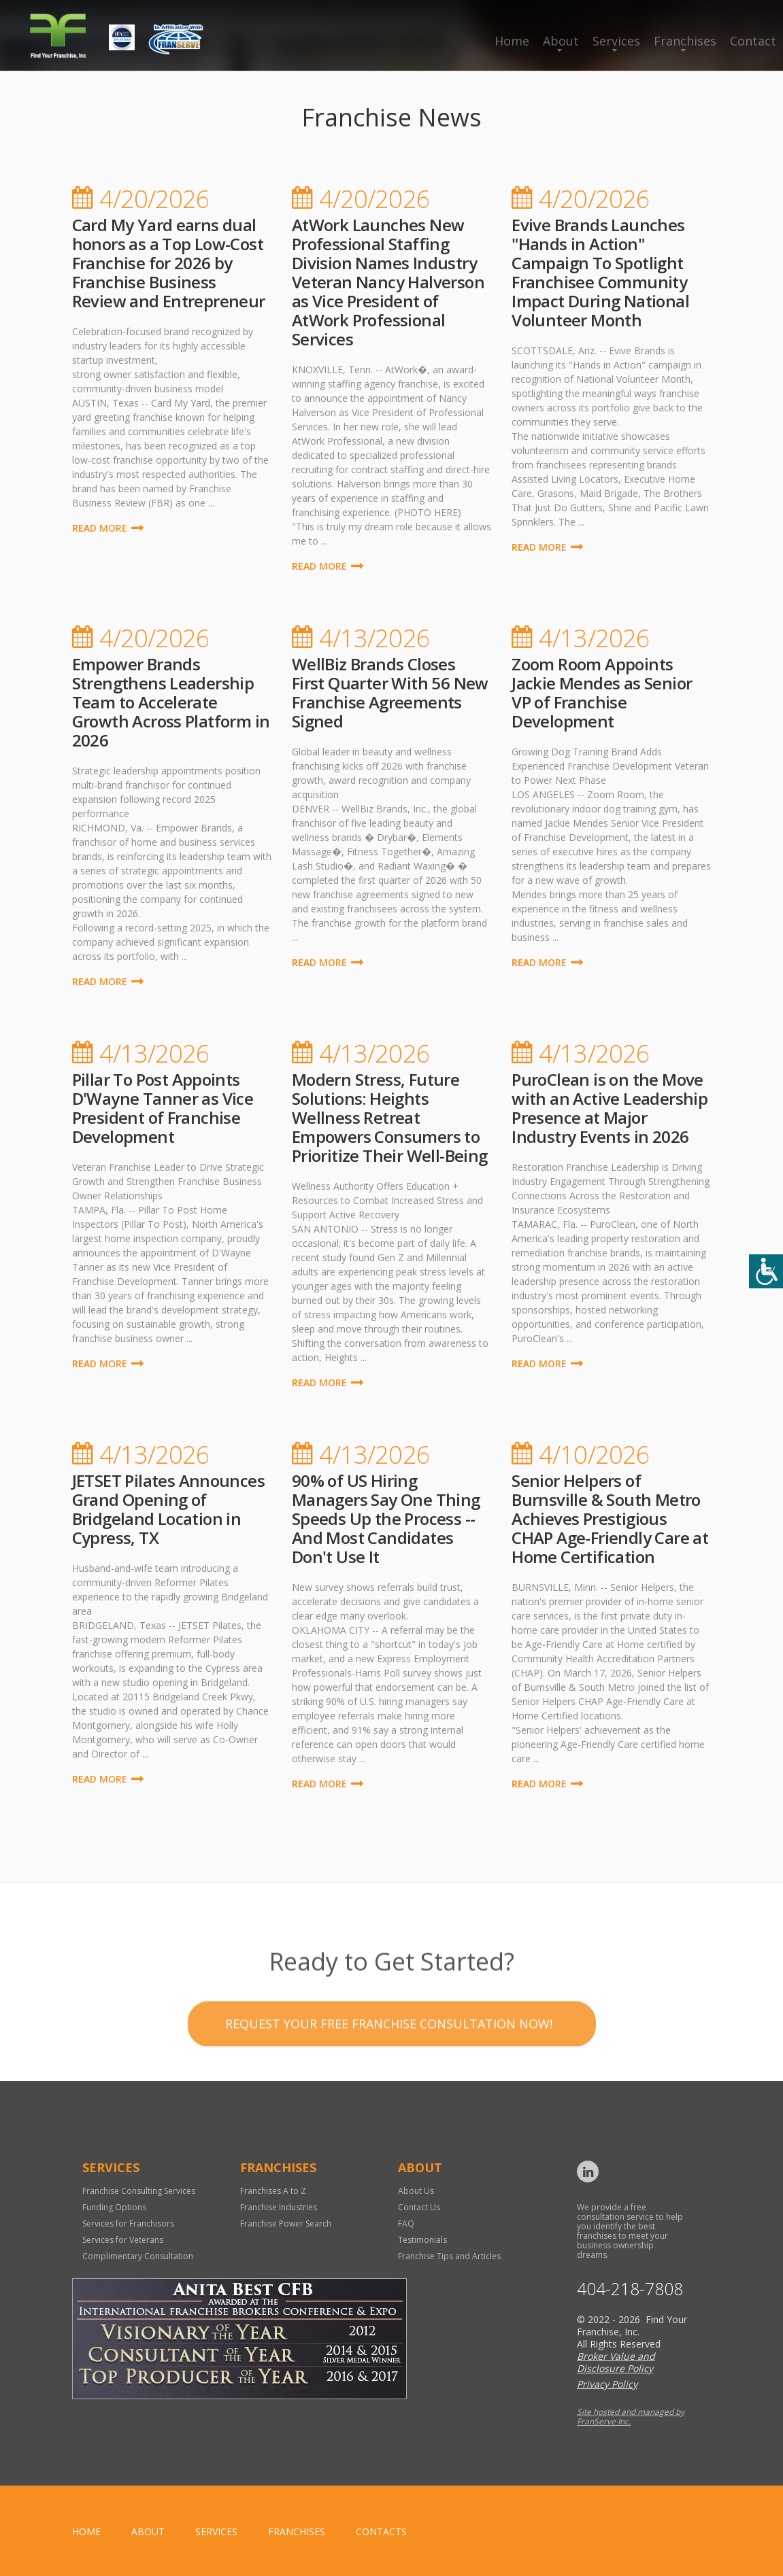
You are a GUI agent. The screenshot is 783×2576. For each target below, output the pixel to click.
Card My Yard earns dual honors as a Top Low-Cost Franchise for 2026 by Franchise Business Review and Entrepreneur (168, 262)
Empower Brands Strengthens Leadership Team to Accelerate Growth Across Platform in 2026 (171, 702)
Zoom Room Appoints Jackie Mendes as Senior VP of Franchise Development (602, 692)
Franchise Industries (278, 2207)
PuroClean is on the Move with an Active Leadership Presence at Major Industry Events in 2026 (609, 1108)
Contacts (381, 2531)
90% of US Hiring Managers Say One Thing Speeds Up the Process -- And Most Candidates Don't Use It (386, 1518)
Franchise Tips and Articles (449, 2256)
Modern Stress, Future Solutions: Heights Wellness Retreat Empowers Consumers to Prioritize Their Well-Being (390, 1117)
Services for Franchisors (128, 2223)
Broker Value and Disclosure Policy (616, 2362)
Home (512, 41)
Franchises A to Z (273, 2191)
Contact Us (419, 2207)
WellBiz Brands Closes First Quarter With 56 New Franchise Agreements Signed (390, 692)
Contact (753, 41)
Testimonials (422, 2240)
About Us (416, 2191)
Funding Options (114, 2207)
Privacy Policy (607, 2383)
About (561, 41)
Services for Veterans (122, 2240)
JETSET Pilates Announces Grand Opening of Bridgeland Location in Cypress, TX (168, 1509)
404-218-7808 (630, 2288)
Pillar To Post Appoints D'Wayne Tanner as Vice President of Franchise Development (163, 1108)
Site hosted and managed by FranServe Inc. (630, 2416)
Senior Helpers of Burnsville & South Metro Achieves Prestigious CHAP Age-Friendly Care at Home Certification (610, 1518)
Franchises (685, 41)
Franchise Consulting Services (138, 2191)
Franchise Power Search (285, 2223)
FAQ (406, 2223)
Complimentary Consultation (137, 2256)
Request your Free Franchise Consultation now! (388, 2063)
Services (616, 41)
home (86, 2531)
